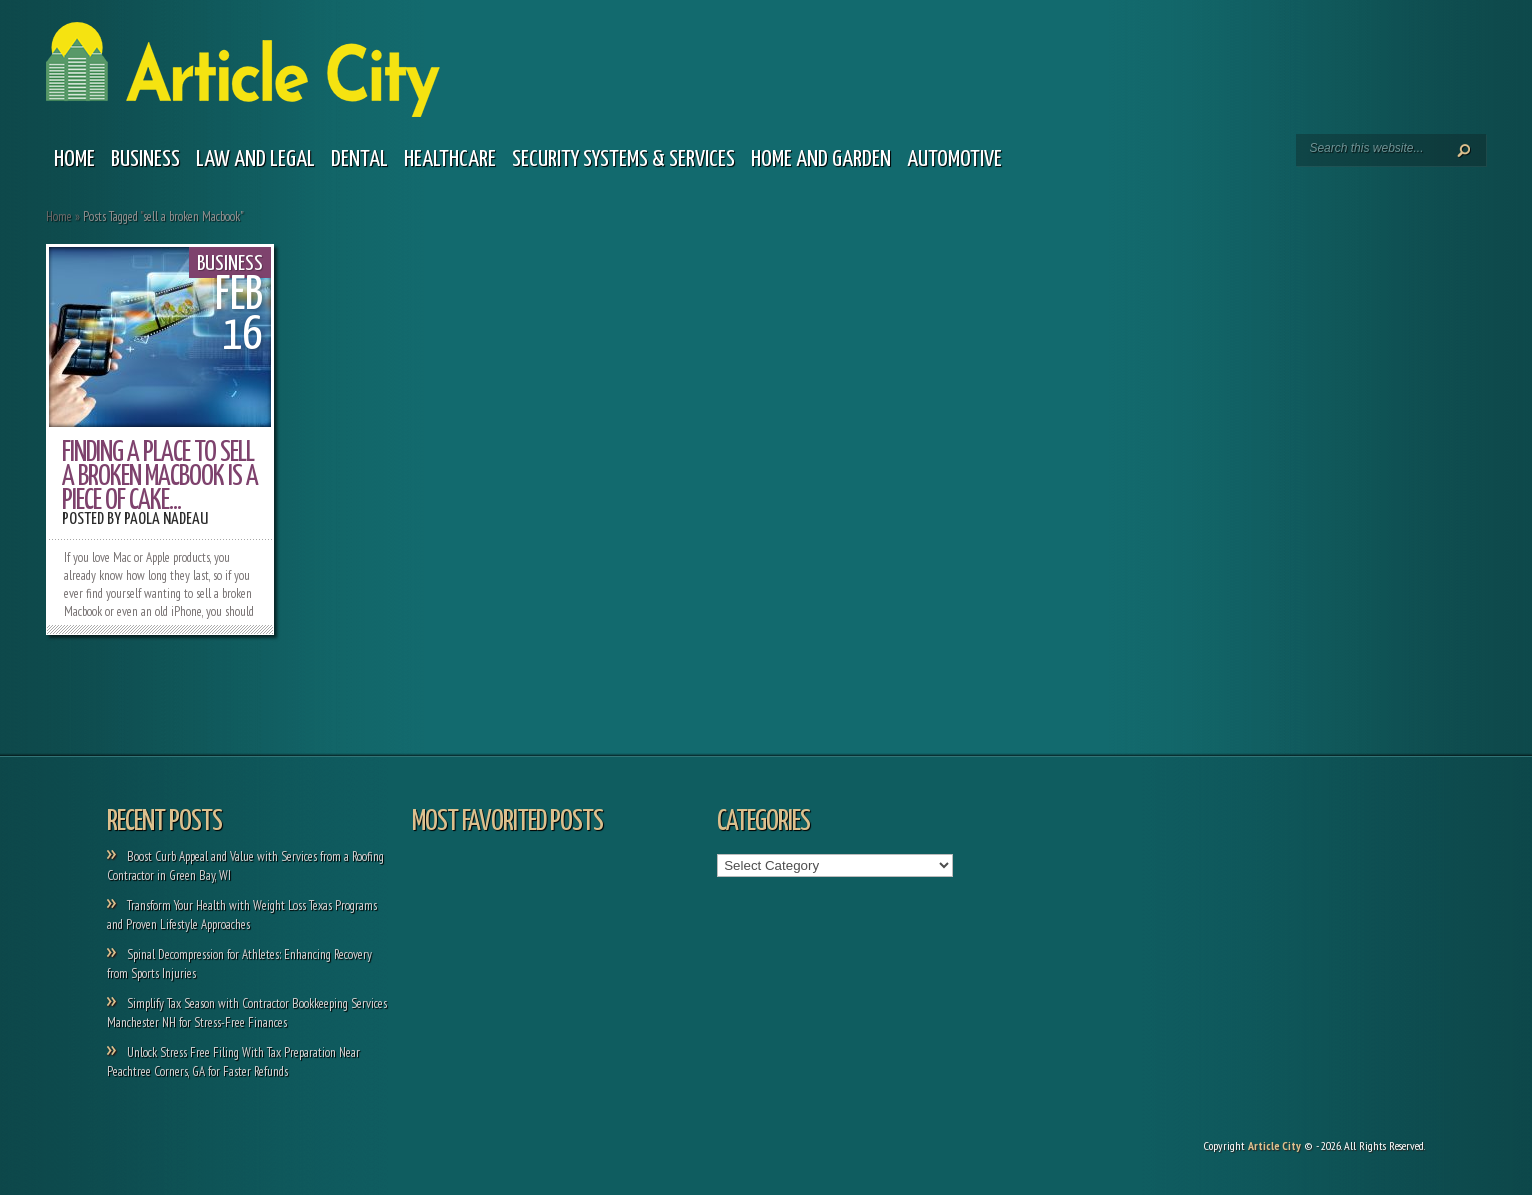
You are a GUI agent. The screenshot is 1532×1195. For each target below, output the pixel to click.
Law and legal (255, 159)
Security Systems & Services (623, 159)
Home (74, 159)
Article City (1274, 1145)
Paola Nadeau (166, 519)
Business (145, 159)
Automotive (954, 159)
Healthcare (450, 159)
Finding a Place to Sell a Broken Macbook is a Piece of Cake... (160, 477)
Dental (359, 159)
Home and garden (821, 159)
